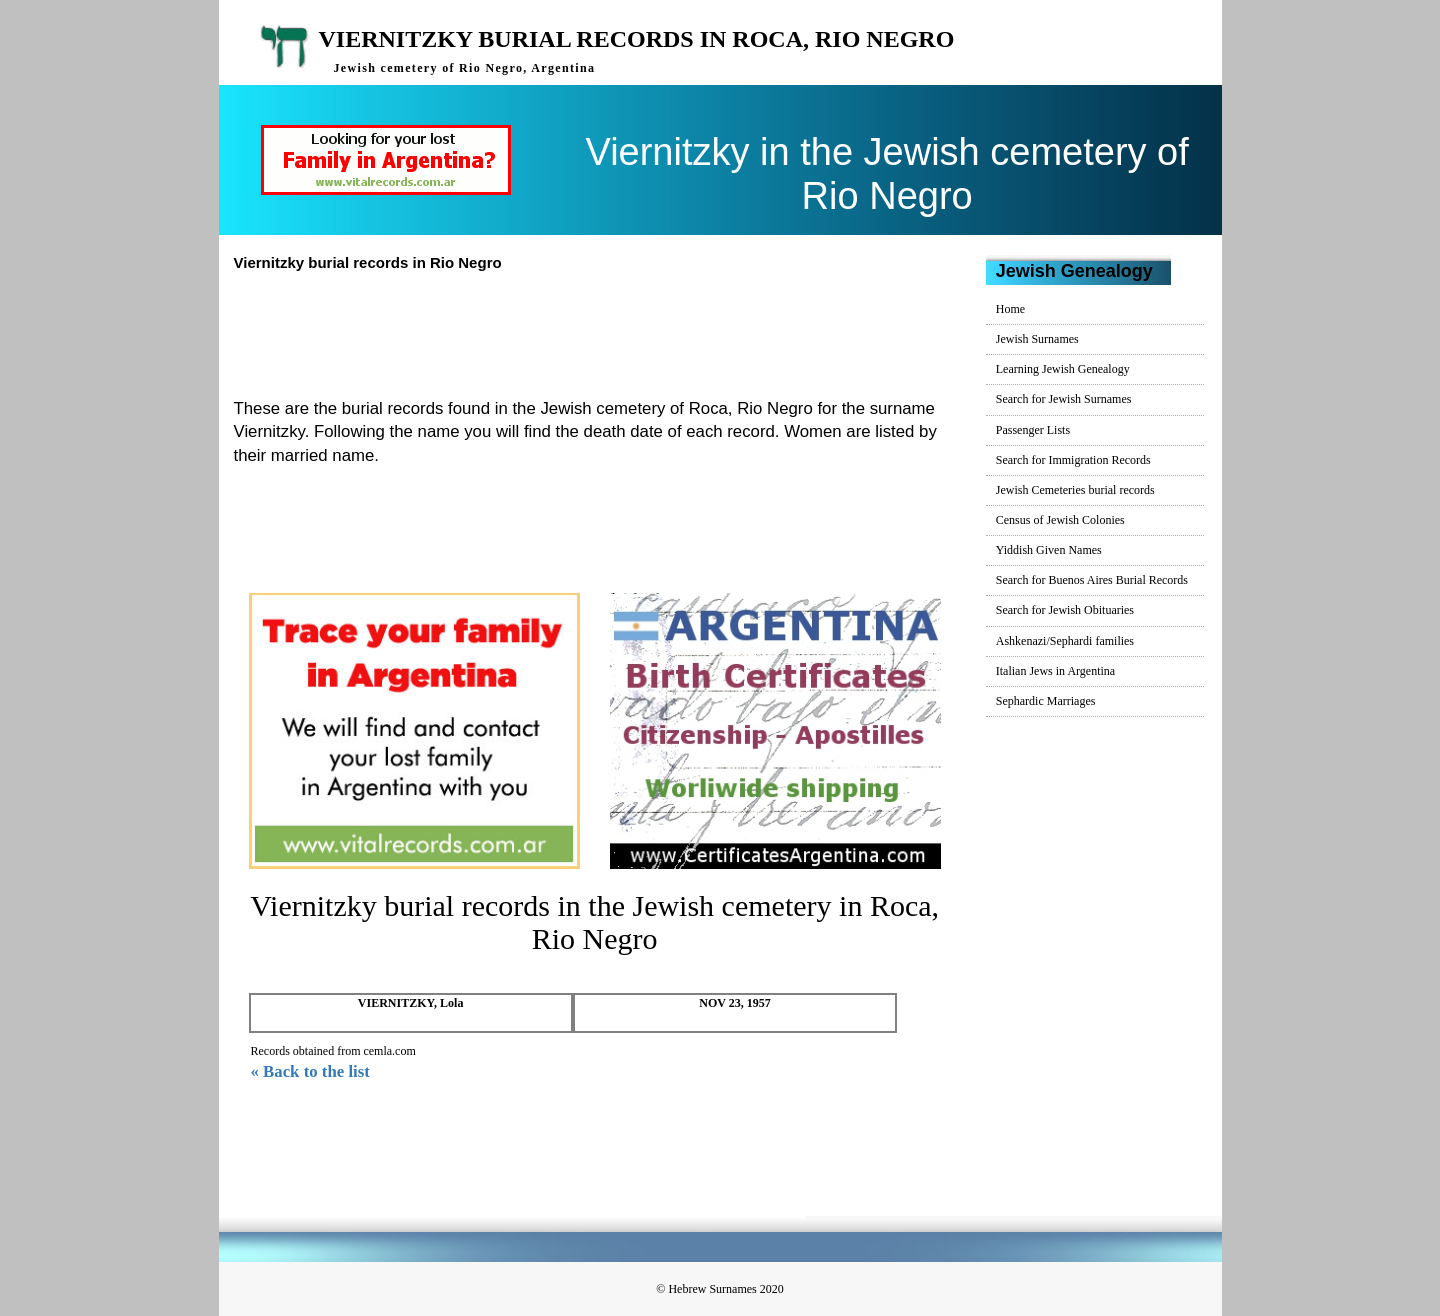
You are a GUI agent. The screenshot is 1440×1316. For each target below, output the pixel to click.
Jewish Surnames (1037, 339)
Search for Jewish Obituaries (1065, 610)
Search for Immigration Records (1073, 460)
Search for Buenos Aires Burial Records (1092, 580)
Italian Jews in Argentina (1055, 671)
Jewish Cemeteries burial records (1075, 490)
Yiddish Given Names (1049, 550)
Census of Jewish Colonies (1060, 520)
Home (1010, 309)
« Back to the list (310, 1071)
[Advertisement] (603, 332)
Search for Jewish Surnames (1064, 399)
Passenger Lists (1033, 430)
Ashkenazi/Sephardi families (1065, 641)
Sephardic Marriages (1046, 701)
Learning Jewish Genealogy (1063, 369)
